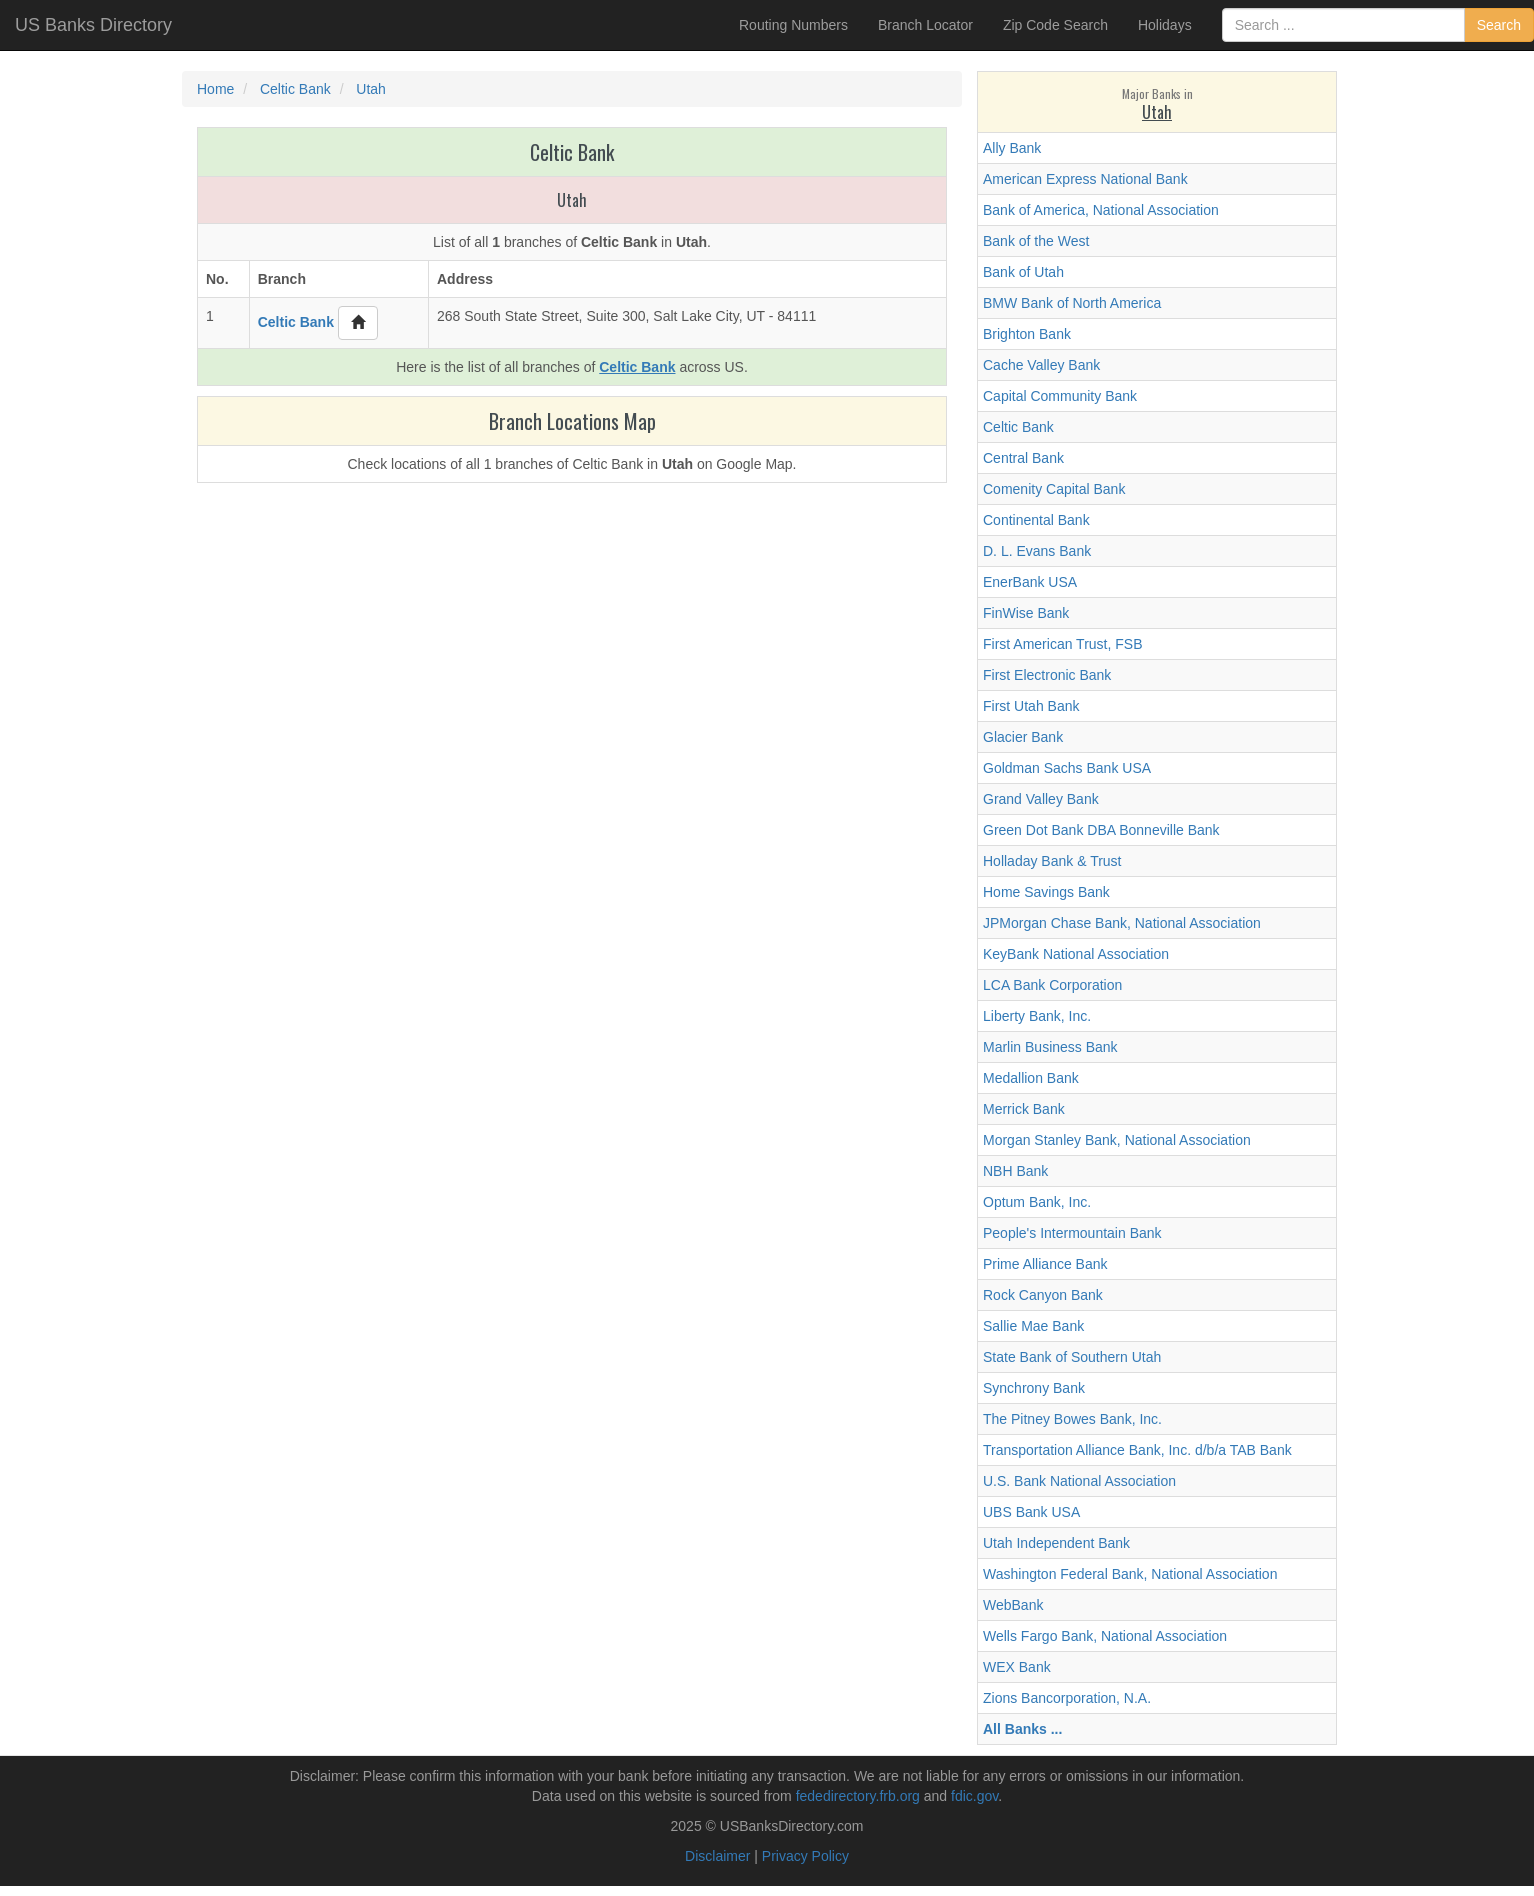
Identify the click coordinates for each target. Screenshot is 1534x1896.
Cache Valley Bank (1041, 365)
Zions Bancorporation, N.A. (1067, 1698)
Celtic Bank (1018, 427)
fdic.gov (974, 1796)
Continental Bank (1036, 520)
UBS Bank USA (1031, 1512)
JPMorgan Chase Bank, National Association (1122, 923)
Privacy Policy (805, 1856)
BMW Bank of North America (1072, 303)
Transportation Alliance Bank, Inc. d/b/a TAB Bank (1137, 1450)
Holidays (1165, 25)
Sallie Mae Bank (1033, 1326)
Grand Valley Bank (1041, 799)
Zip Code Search (1055, 25)
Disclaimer (717, 1856)
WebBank (1013, 1605)
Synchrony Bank (1034, 1388)
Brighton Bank (1027, 334)
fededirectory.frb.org (858, 1796)
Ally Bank (1012, 148)
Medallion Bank (1031, 1078)
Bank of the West (1036, 241)
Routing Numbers (793, 25)
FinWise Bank (1026, 613)
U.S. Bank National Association (1079, 1481)
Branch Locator (925, 25)
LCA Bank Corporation (1052, 985)
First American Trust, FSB (1062, 644)
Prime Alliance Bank (1045, 1264)
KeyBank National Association (1076, 954)
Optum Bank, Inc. (1037, 1202)
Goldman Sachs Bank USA (1067, 768)
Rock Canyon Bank (1043, 1295)
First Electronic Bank (1047, 675)
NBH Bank (1015, 1171)
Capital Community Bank (1060, 396)
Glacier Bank (1023, 737)
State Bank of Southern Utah (1072, 1357)
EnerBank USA (1030, 582)
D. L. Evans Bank (1037, 551)
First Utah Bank (1031, 706)
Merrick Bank (1024, 1109)
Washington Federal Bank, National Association (1130, 1574)
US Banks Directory (93, 25)
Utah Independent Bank (1056, 1543)
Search (1499, 25)
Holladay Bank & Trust (1052, 861)
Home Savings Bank (1046, 892)
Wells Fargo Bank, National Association (1105, 1636)
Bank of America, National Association (1101, 210)
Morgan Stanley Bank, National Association (1117, 1140)
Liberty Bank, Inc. (1037, 1016)
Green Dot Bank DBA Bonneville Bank (1101, 830)
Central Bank (1023, 458)
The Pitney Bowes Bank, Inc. (1072, 1419)
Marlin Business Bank (1050, 1047)
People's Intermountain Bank (1072, 1233)
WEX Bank (1017, 1667)
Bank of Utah (1023, 272)
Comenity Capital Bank (1054, 489)
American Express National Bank (1085, 179)
